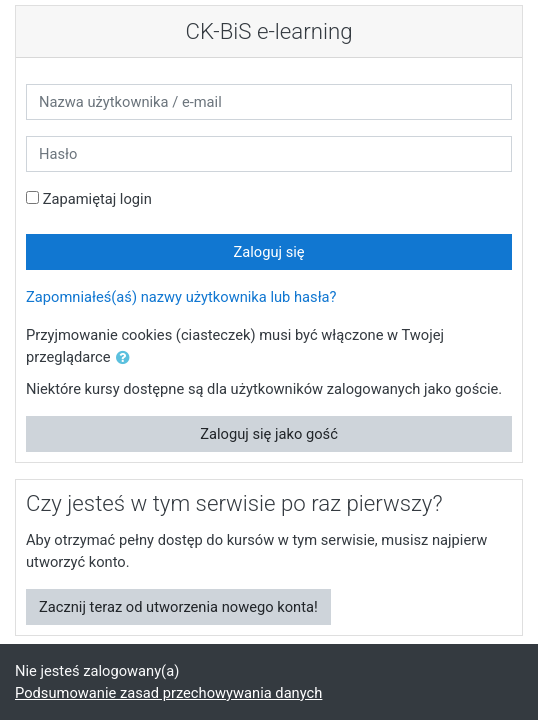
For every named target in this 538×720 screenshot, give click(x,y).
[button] (127, 358)
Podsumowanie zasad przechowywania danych (168, 693)
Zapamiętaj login (97, 199)
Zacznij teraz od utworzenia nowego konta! (178, 607)
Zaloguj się (268, 252)
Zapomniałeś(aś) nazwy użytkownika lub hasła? (181, 297)
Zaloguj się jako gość (269, 434)
